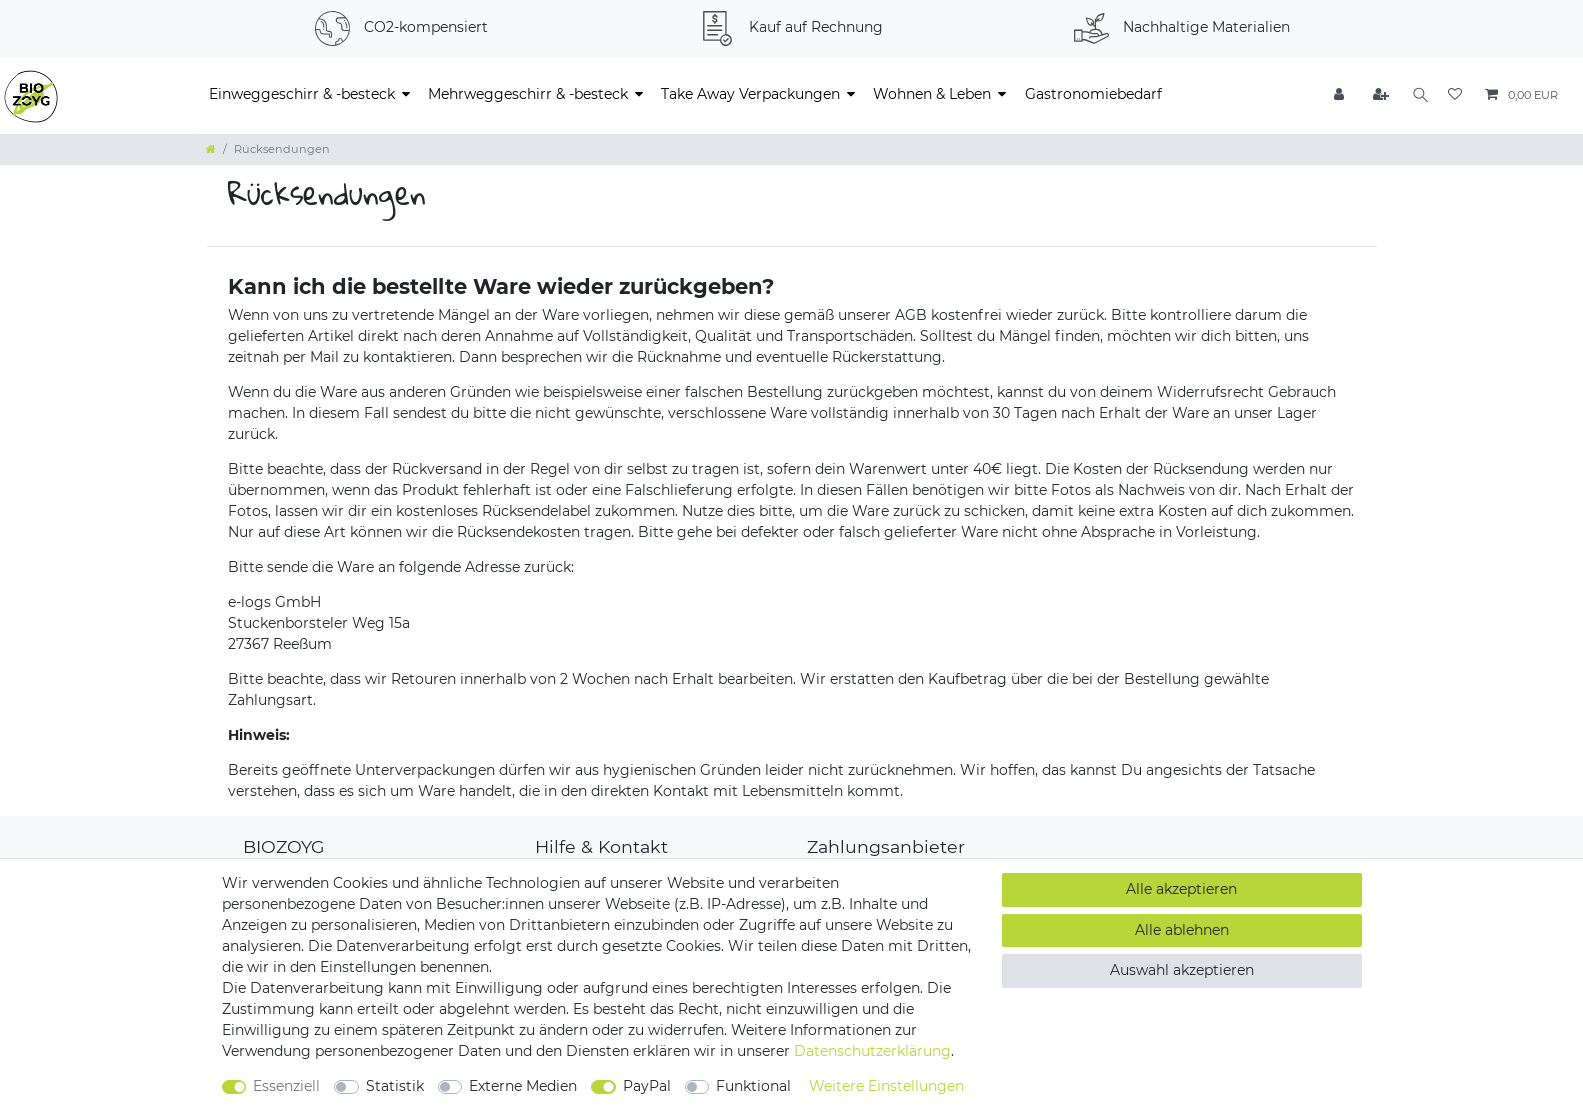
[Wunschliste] (1455, 95)
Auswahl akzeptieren (1182, 970)
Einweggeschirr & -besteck (302, 94)
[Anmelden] (1335, 95)
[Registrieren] (1376, 95)
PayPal (647, 1086)
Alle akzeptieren (1181, 889)
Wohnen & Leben (932, 94)
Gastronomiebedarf (1093, 94)
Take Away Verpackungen (750, 94)
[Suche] (1417, 95)
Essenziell (286, 1086)
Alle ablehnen (1182, 930)
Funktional (753, 1086)
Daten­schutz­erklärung (872, 1051)
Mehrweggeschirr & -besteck (528, 94)
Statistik (395, 1086)
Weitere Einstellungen (886, 1086)
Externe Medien (523, 1086)
